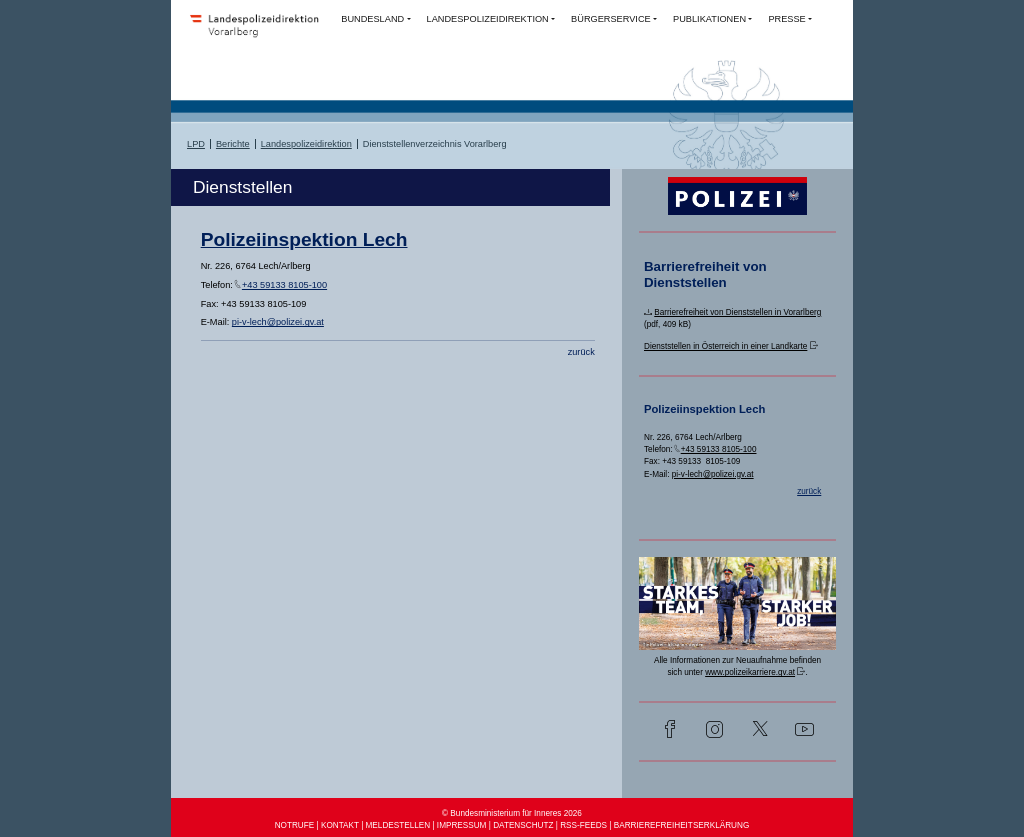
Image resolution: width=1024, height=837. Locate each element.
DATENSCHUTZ (523, 825)
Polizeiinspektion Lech (304, 239)
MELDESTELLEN (398, 825)
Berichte (233, 144)
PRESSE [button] (786, 19)
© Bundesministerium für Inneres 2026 (512, 813)
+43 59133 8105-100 (284, 285)
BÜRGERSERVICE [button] (611, 19)
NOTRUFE (295, 825)
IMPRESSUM (462, 825)
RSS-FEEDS (583, 825)
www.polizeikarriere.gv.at (750, 672)
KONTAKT (340, 825)
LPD (196, 144)
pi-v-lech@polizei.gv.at (278, 322)
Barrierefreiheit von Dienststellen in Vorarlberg (737, 312)
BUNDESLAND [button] (372, 19)
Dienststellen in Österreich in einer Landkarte (725, 346)
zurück (581, 352)
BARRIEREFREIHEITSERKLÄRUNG (682, 825)
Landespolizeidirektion (306, 144)
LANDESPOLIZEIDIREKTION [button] (488, 19)
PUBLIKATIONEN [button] (709, 19)
